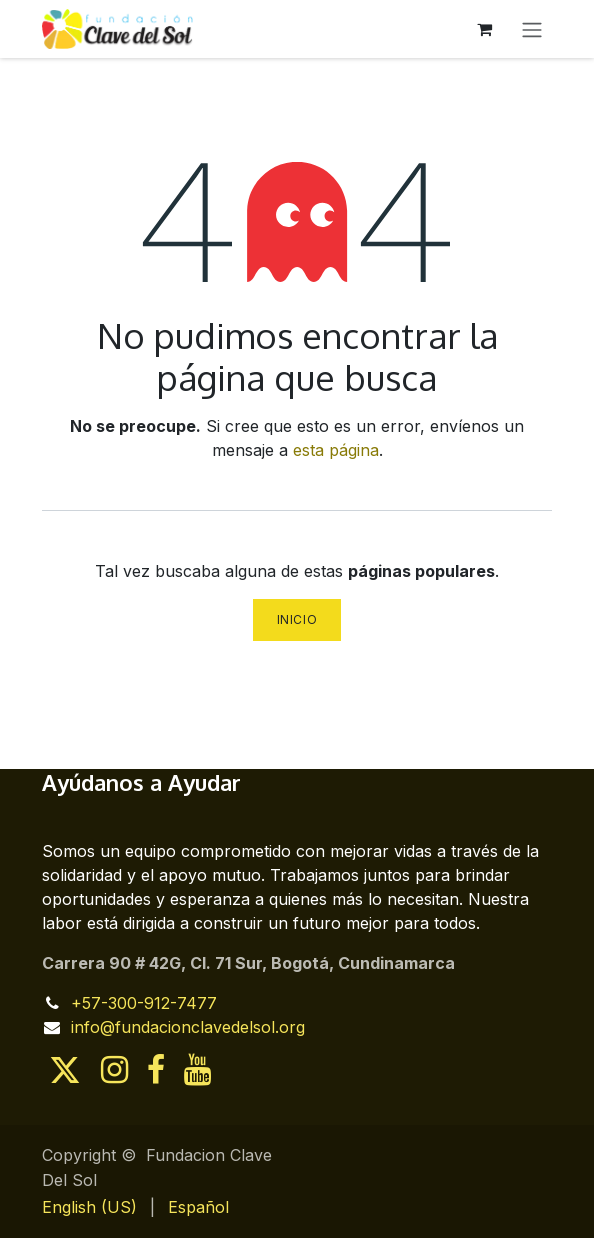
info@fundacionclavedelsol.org (188, 1027)
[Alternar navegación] (532, 29)
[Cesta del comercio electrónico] (484, 29)
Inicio (297, 619)
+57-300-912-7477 (144, 1003)
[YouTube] (197, 1070)
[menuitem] (89, 1207)
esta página (336, 450)
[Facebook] (156, 1070)
